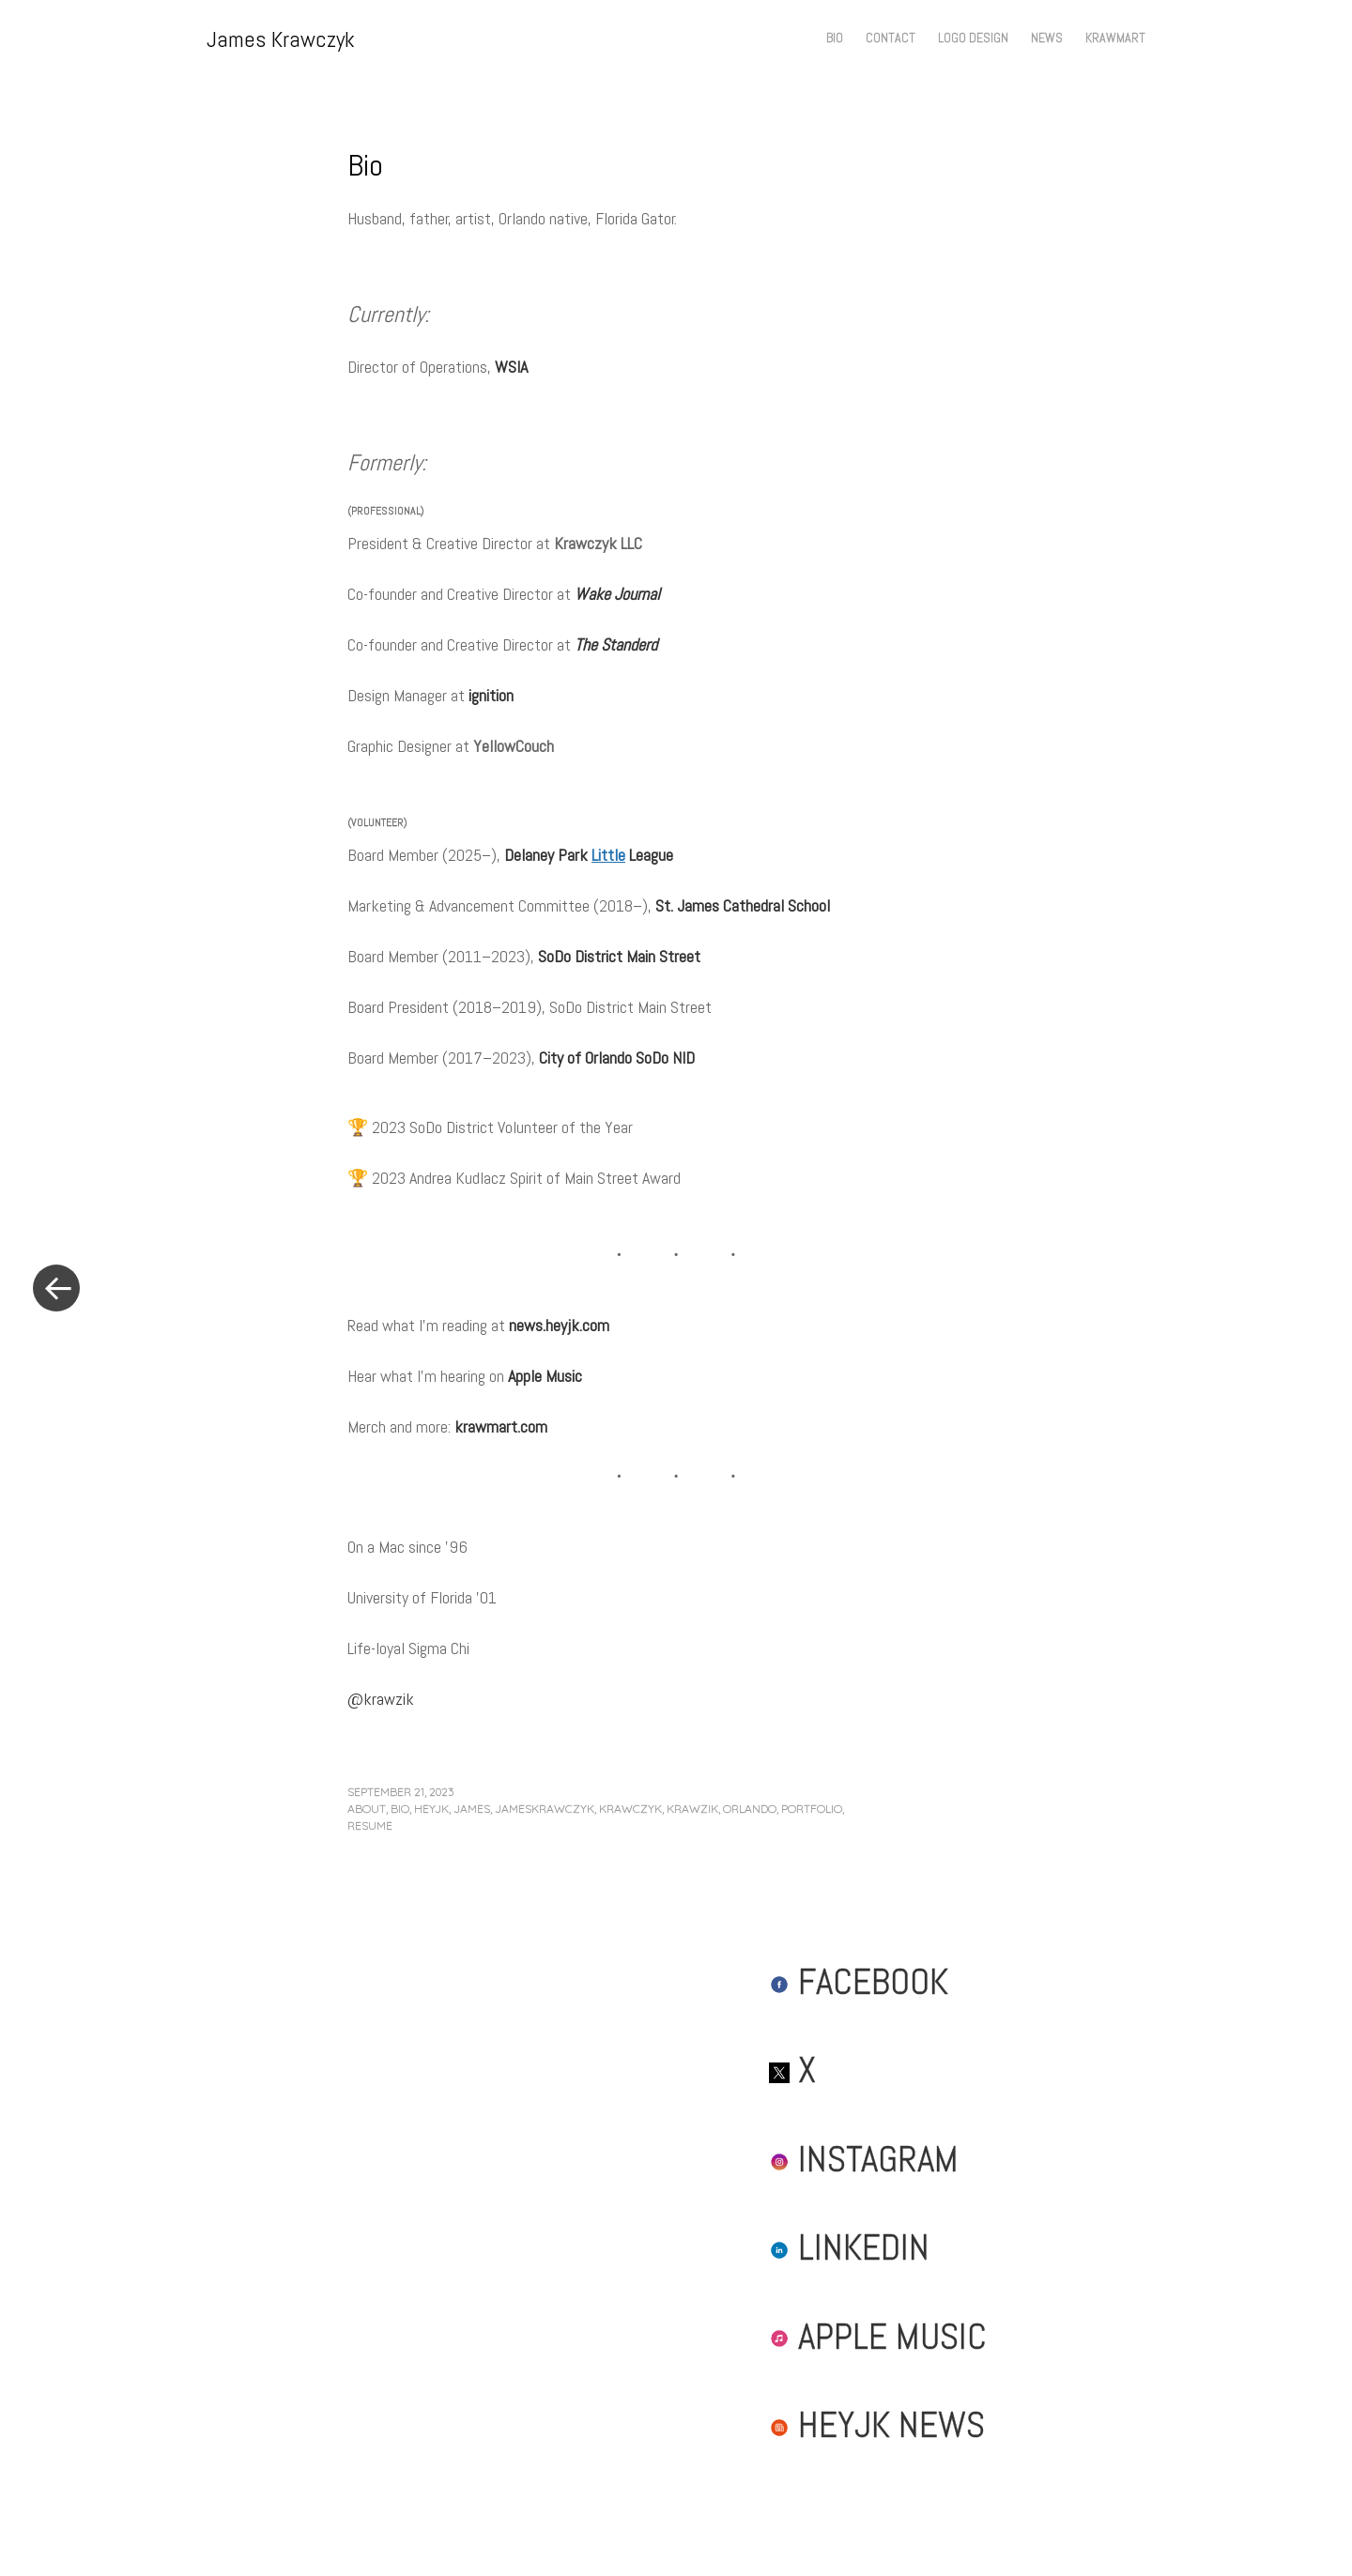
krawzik (692, 1809)
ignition (491, 695)
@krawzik (380, 1699)
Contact (890, 37)
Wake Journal (617, 594)
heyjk (431, 1809)
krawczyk (630, 1809)
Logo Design (973, 37)
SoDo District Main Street (619, 956)
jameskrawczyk (544, 1809)
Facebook (858, 1981)
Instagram (864, 2159)
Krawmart (1115, 37)
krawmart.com (500, 1426)
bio (400, 1809)
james (471, 1809)
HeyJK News (877, 2424)
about (366, 1809)
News (1047, 37)
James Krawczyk (281, 39)
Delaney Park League (588, 855)
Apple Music (545, 1376)
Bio (834, 37)
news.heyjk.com (559, 1325)
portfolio (811, 1809)
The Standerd (616, 644)
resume (369, 1825)
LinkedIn (849, 2247)
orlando (749, 1809)
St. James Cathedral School (742, 905)
